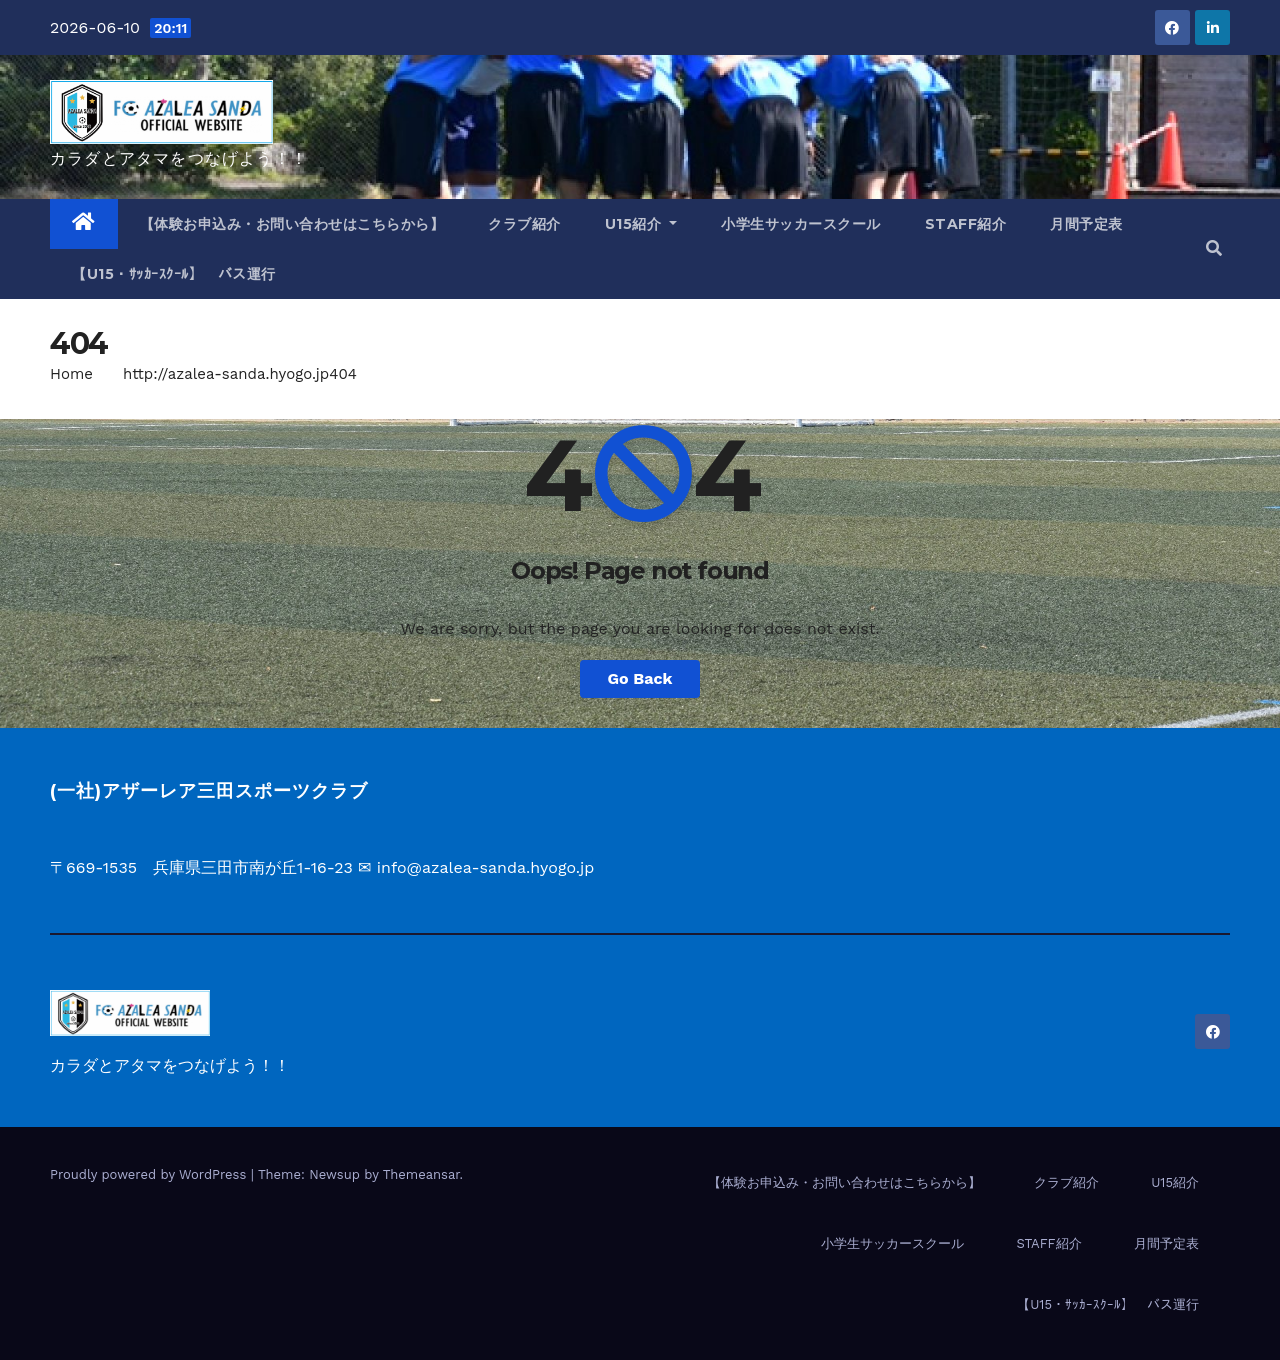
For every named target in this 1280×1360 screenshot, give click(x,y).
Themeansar (421, 1174)
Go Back (640, 678)
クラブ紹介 (524, 224)
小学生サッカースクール (801, 224)
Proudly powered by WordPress (150, 1174)
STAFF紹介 (966, 224)
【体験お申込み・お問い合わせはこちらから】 (292, 224)
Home (71, 374)
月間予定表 (1086, 224)
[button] (1214, 248)
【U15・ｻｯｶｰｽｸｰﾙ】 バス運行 (174, 274)
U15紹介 (641, 224)
